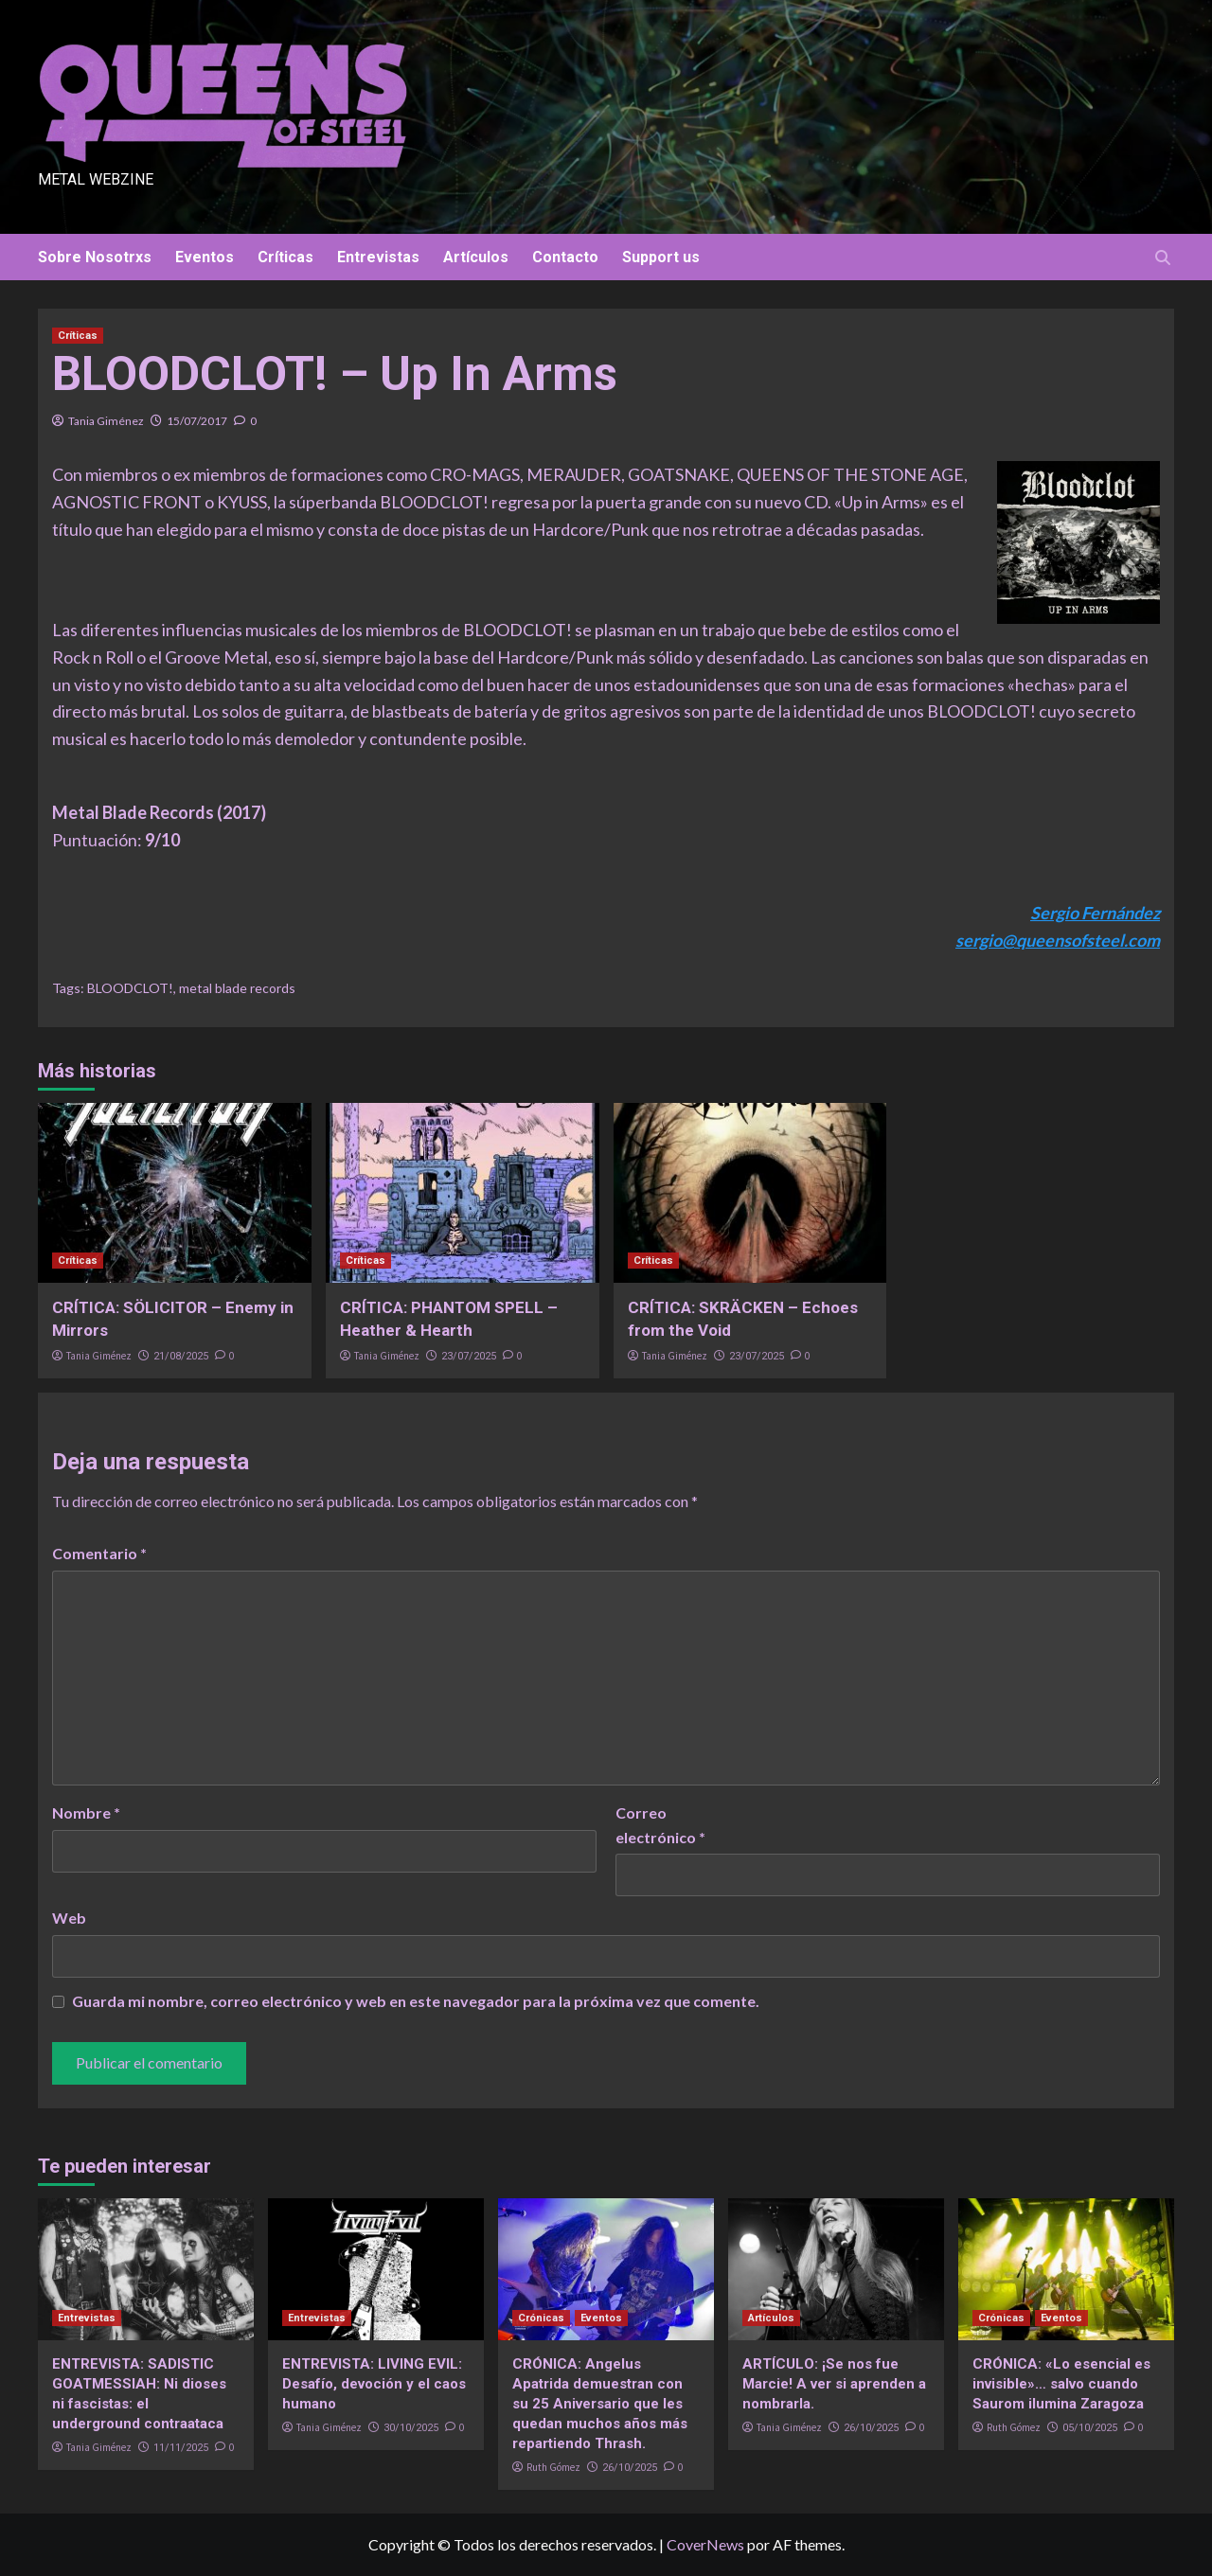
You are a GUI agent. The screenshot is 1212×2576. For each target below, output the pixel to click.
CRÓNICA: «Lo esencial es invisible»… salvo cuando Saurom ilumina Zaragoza (1061, 2383)
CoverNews (705, 2544)
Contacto (565, 257)
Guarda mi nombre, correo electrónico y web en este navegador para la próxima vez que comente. (415, 2001)
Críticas (285, 257)
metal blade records (237, 988)
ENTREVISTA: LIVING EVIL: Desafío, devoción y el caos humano (374, 2383)
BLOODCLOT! (130, 988)
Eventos (204, 257)
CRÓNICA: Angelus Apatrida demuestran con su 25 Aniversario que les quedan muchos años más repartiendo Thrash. (599, 2403)
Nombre (86, 1812)
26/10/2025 (629, 2467)
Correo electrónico (660, 1824)
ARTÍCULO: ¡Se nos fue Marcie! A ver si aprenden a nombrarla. (834, 2383)
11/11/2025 (180, 2448)
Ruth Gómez (553, 2467)
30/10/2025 (410, 2428)
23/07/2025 (468, 1356)
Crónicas (541, 2318)
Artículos (475, 257)
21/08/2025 (180, 1356)
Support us (661, 257)
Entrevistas (378, 257)
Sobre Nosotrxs (95, 257)
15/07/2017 (197, 421)
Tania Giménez (106, 421)
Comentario (99, 1553)
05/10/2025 (1089, 2428)
